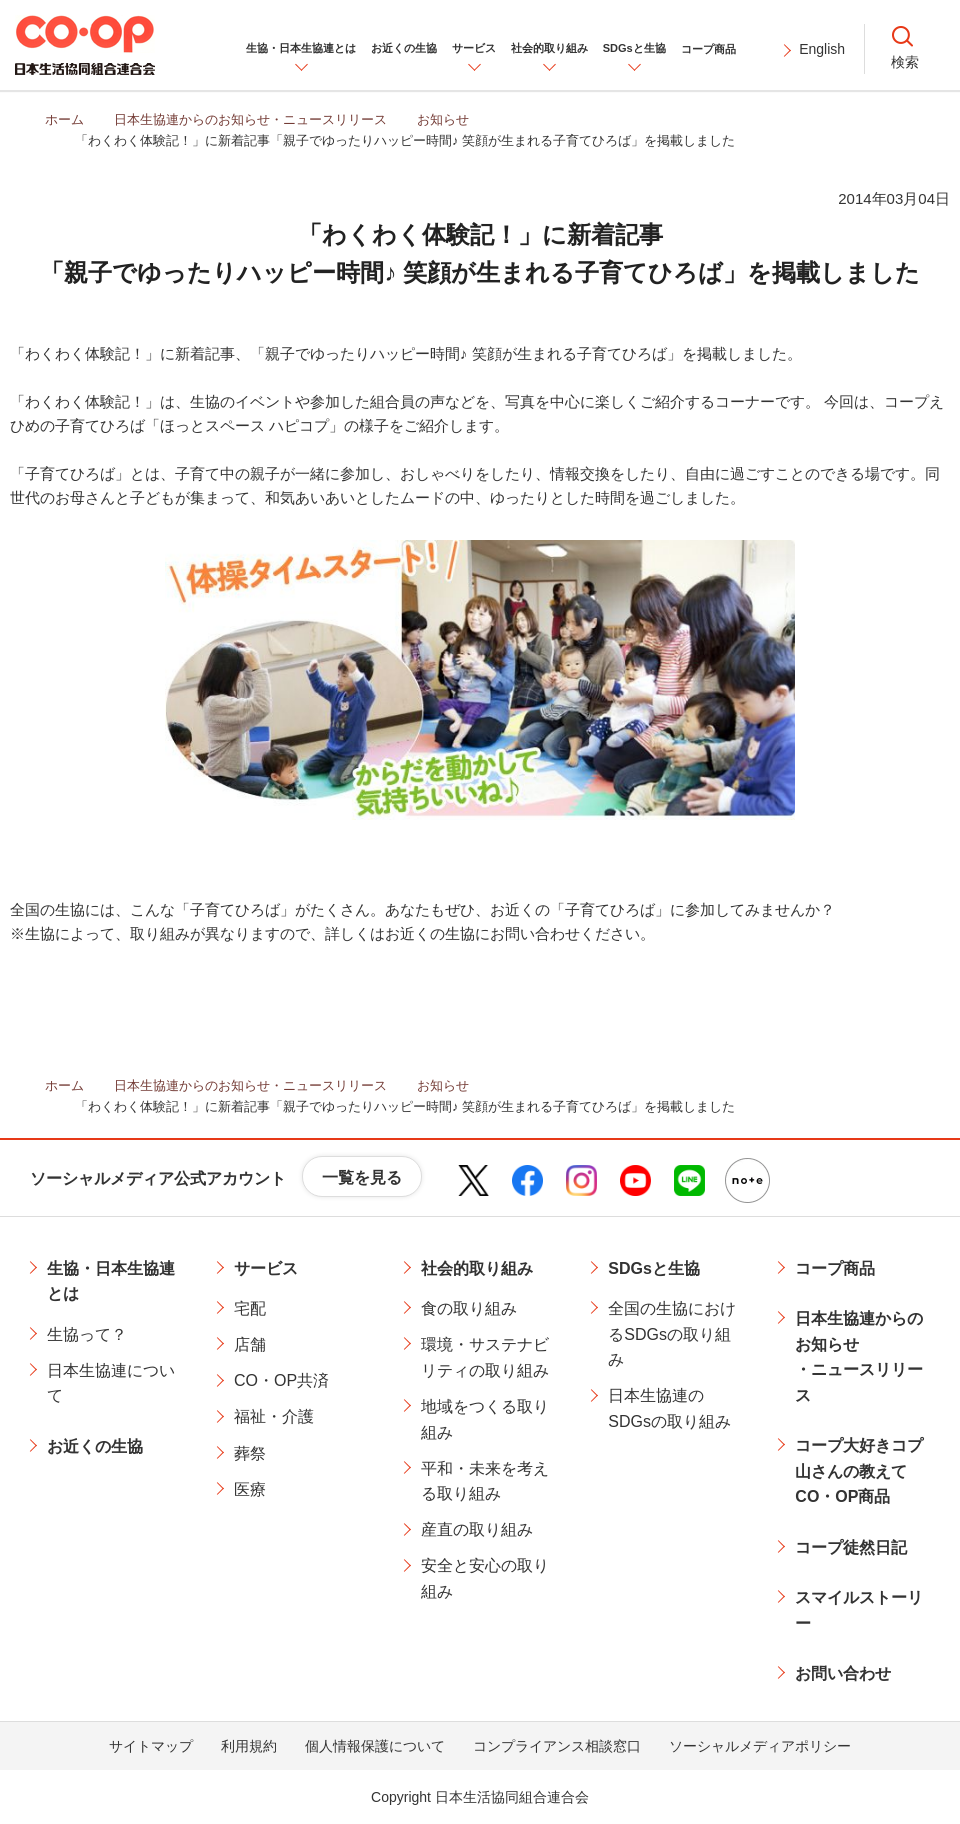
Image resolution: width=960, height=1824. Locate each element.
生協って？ (87, 1334)
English (822, 49)
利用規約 (249, 1746)
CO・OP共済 (281, 1380)
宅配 (250, 1308)
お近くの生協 (95, 1446)
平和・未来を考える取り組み (485, 1481)
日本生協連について (111, 1383)
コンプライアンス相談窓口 (557, 1746)
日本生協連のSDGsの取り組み (669, 1408)
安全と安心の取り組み (485, 1578)
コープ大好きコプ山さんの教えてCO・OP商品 (859, 1471)
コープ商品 (835, 1268)
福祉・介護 (274, 1416)
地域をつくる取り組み (485, 1419)
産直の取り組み (477, 1529)
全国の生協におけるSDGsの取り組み (672, 1334)
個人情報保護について (375, 1746)
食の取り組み (469, 1308)
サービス (266, 1268)
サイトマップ (151, 1746)
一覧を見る (362, 1177)
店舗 (250, 1344)
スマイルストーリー (859, 1610)
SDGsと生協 (654, 1268)
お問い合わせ (843, 1673)
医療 (250, 1489)
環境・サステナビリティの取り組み (485, 1357)
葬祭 (250, 1453)
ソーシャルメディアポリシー (760, 1746)
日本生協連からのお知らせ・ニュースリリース (859, 1357)
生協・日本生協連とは (111, 1281)
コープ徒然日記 (851, 1547)
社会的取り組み (477, 1268)
